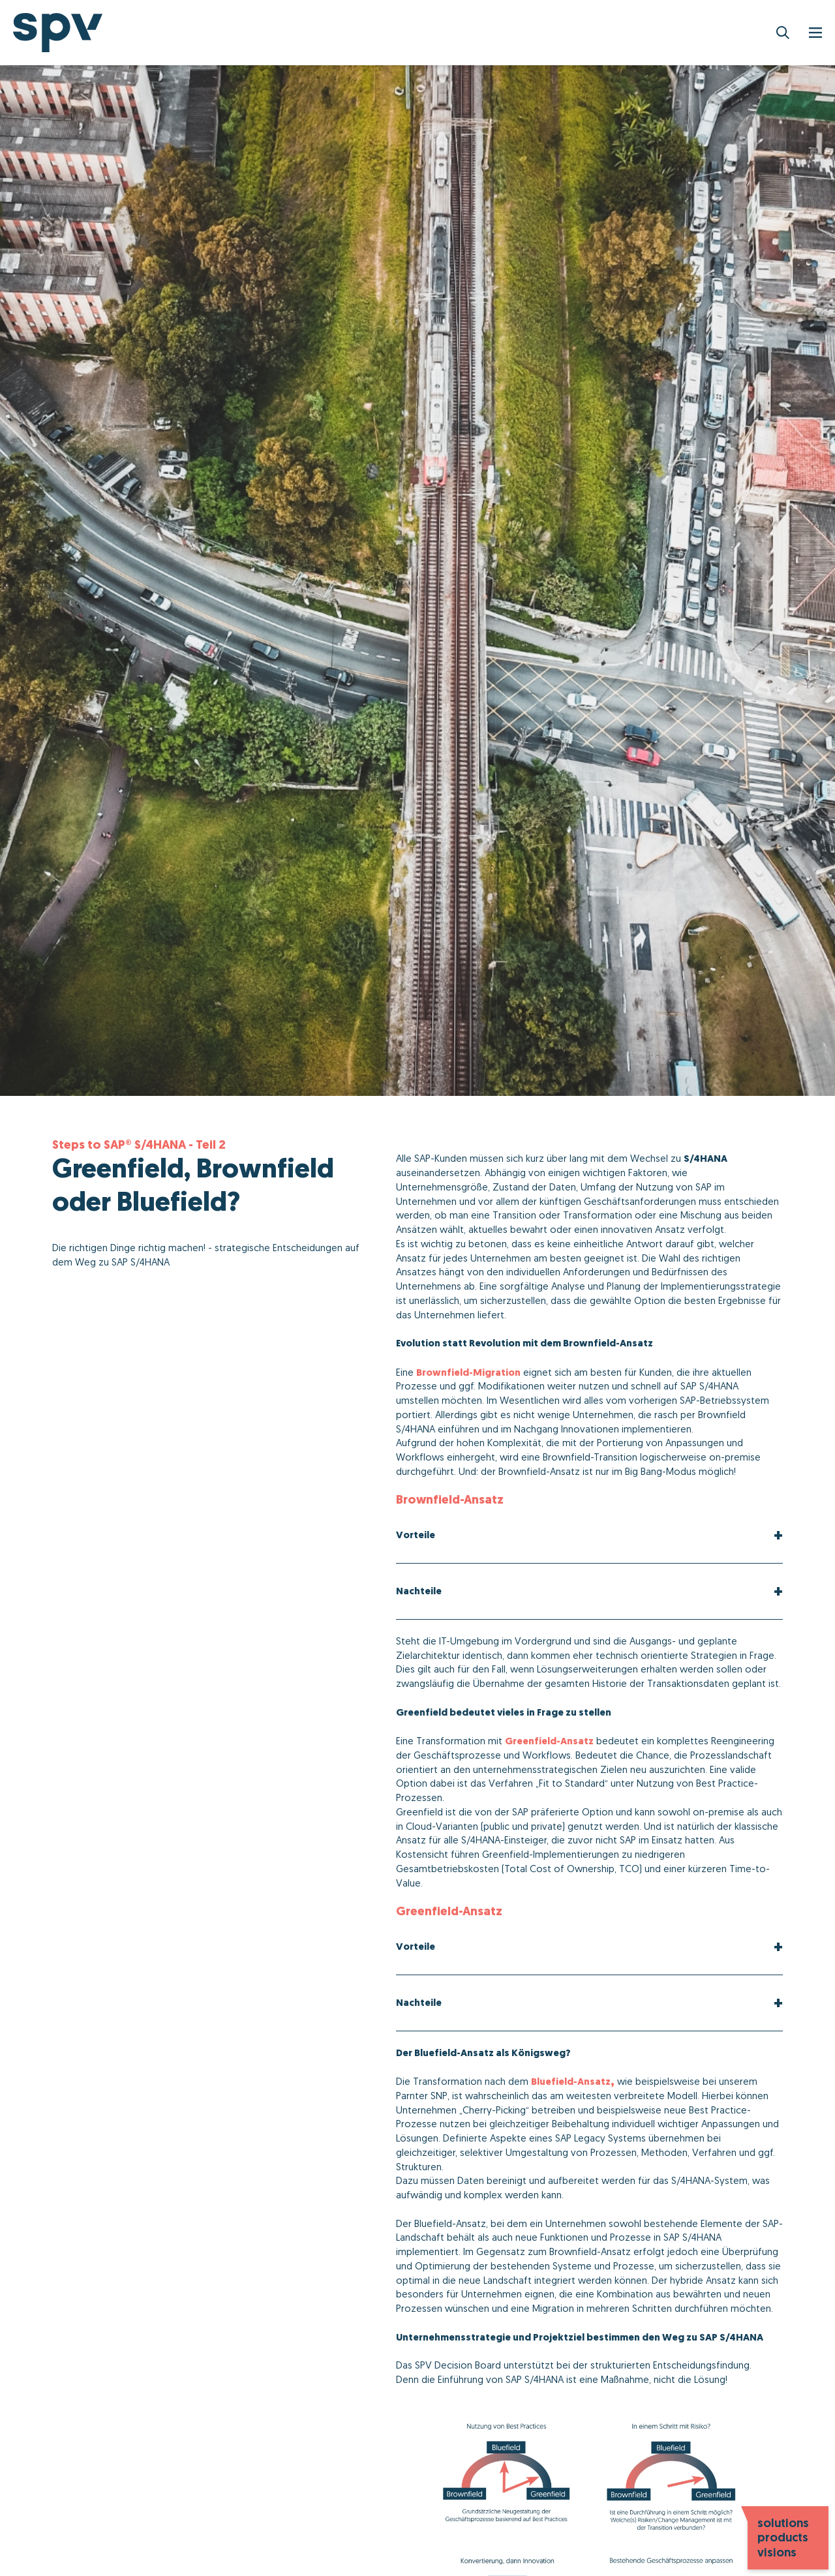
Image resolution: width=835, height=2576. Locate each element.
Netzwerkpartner (577, 32)
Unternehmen (685, 32)
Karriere (767, 32)
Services (484, 32)
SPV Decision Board (458, 2365)
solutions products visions (783, 2537)
